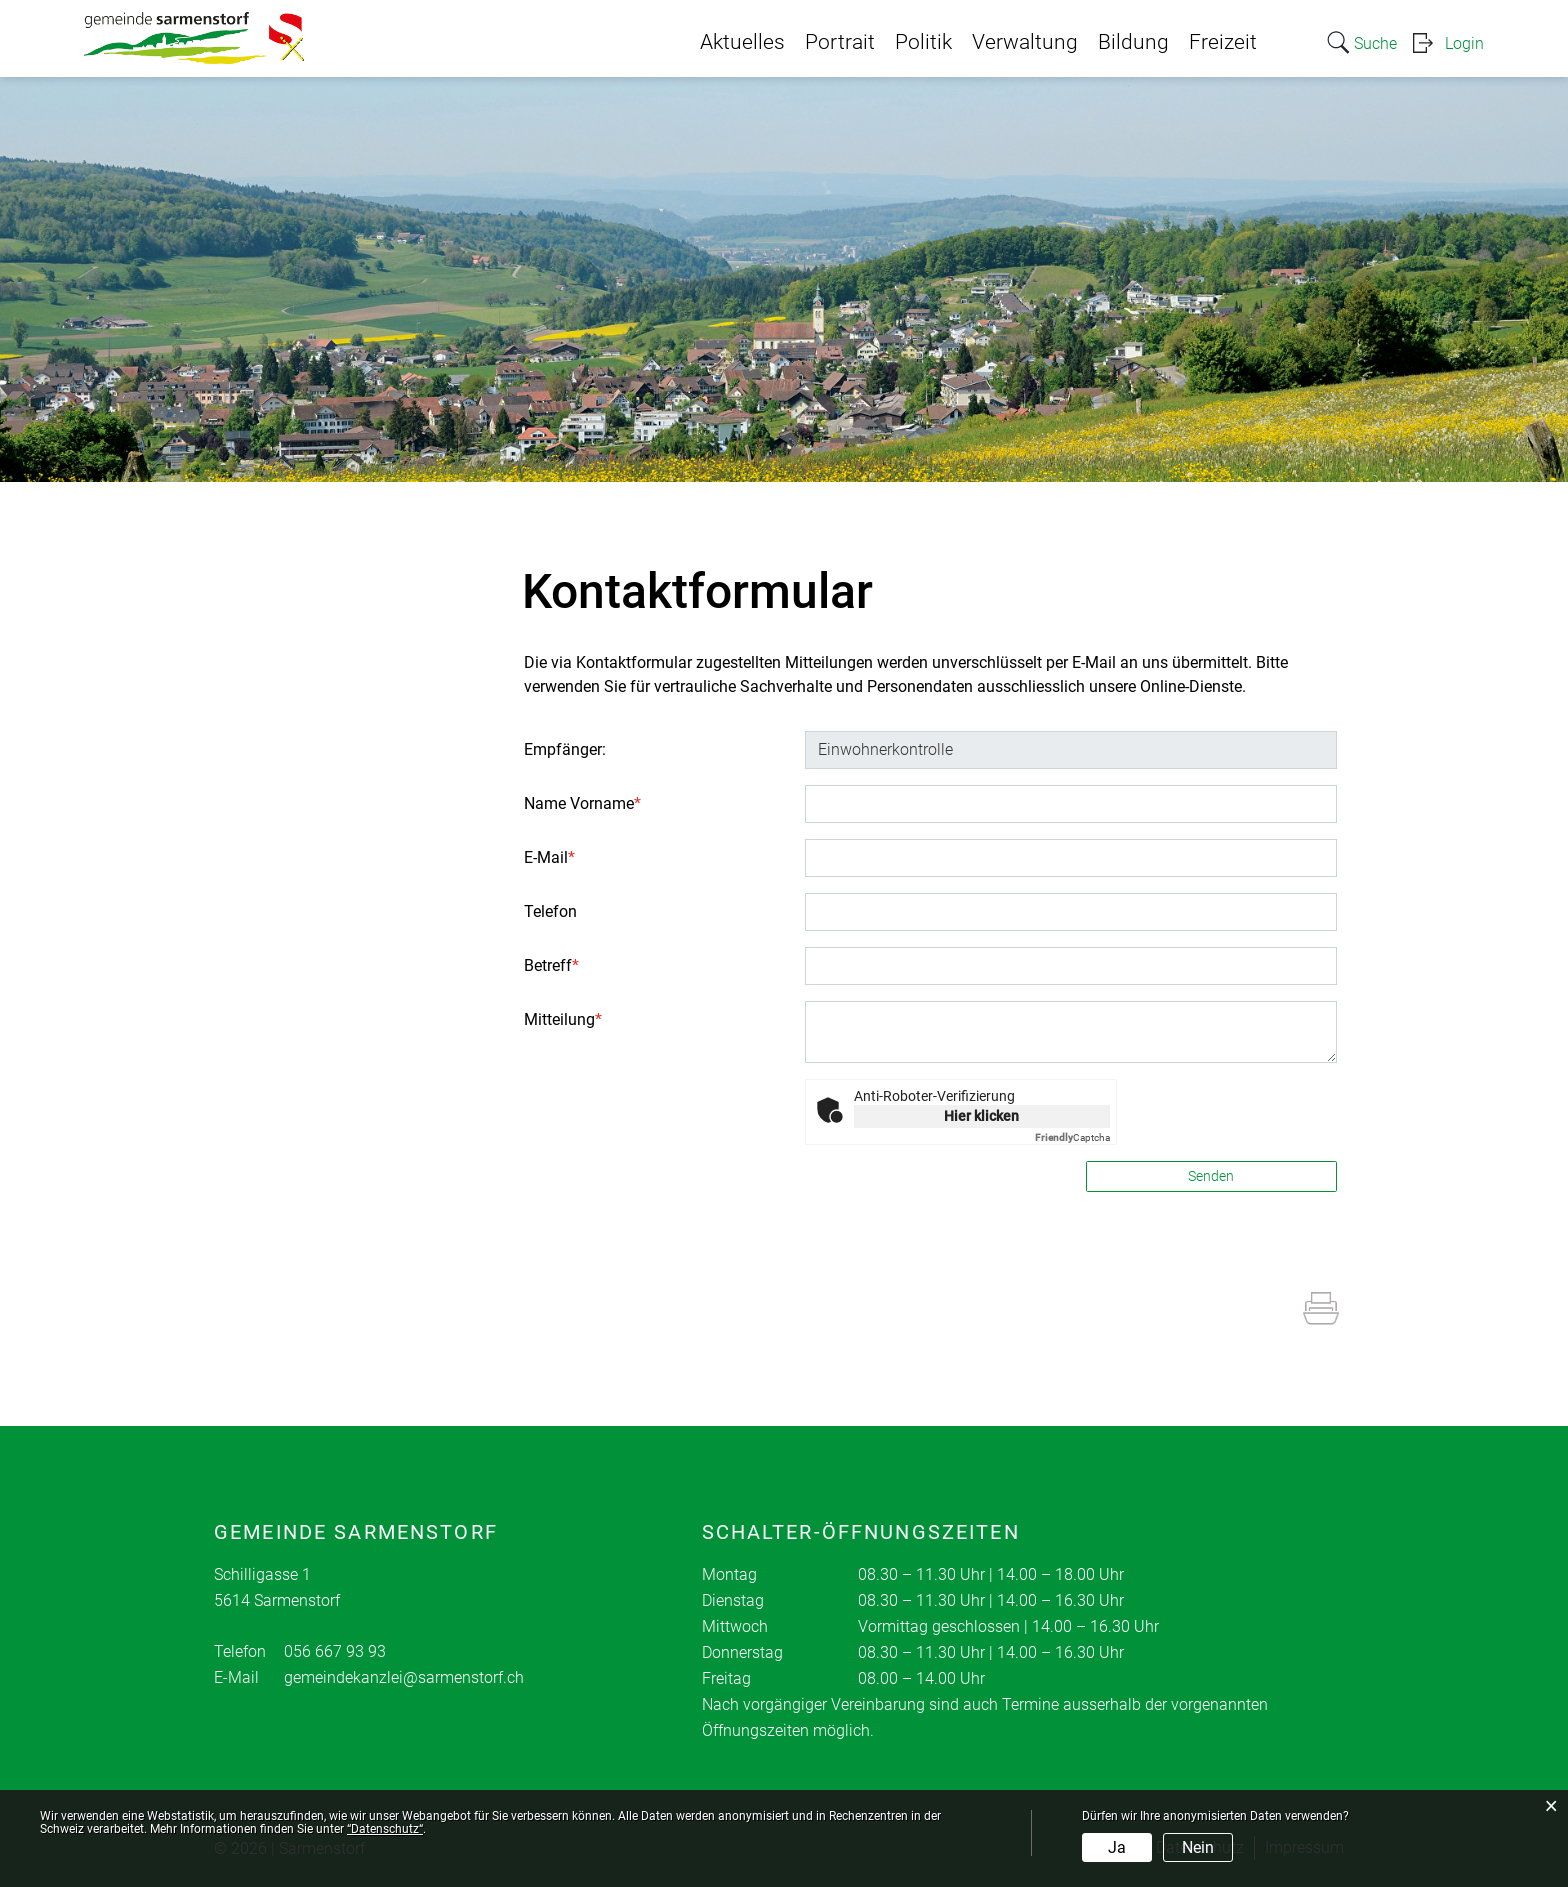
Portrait (840, 42)
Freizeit (1223, 42)
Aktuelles (742, 42)
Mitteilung (563, 1019)
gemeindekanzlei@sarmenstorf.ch (404, 1677)
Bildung (1133, 42)
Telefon (550, 911)
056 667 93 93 (335, 1651)
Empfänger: (565, 749)
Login (1464, 43)
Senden (1211, 1176)
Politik (923, 42)
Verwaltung (1025, 42)
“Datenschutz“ (385, 1829)
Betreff (551, 965)
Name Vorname (582, 803)
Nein (1198, 1847)
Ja (1117, 1847)
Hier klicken (981, 1116)
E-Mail (549, 857)
